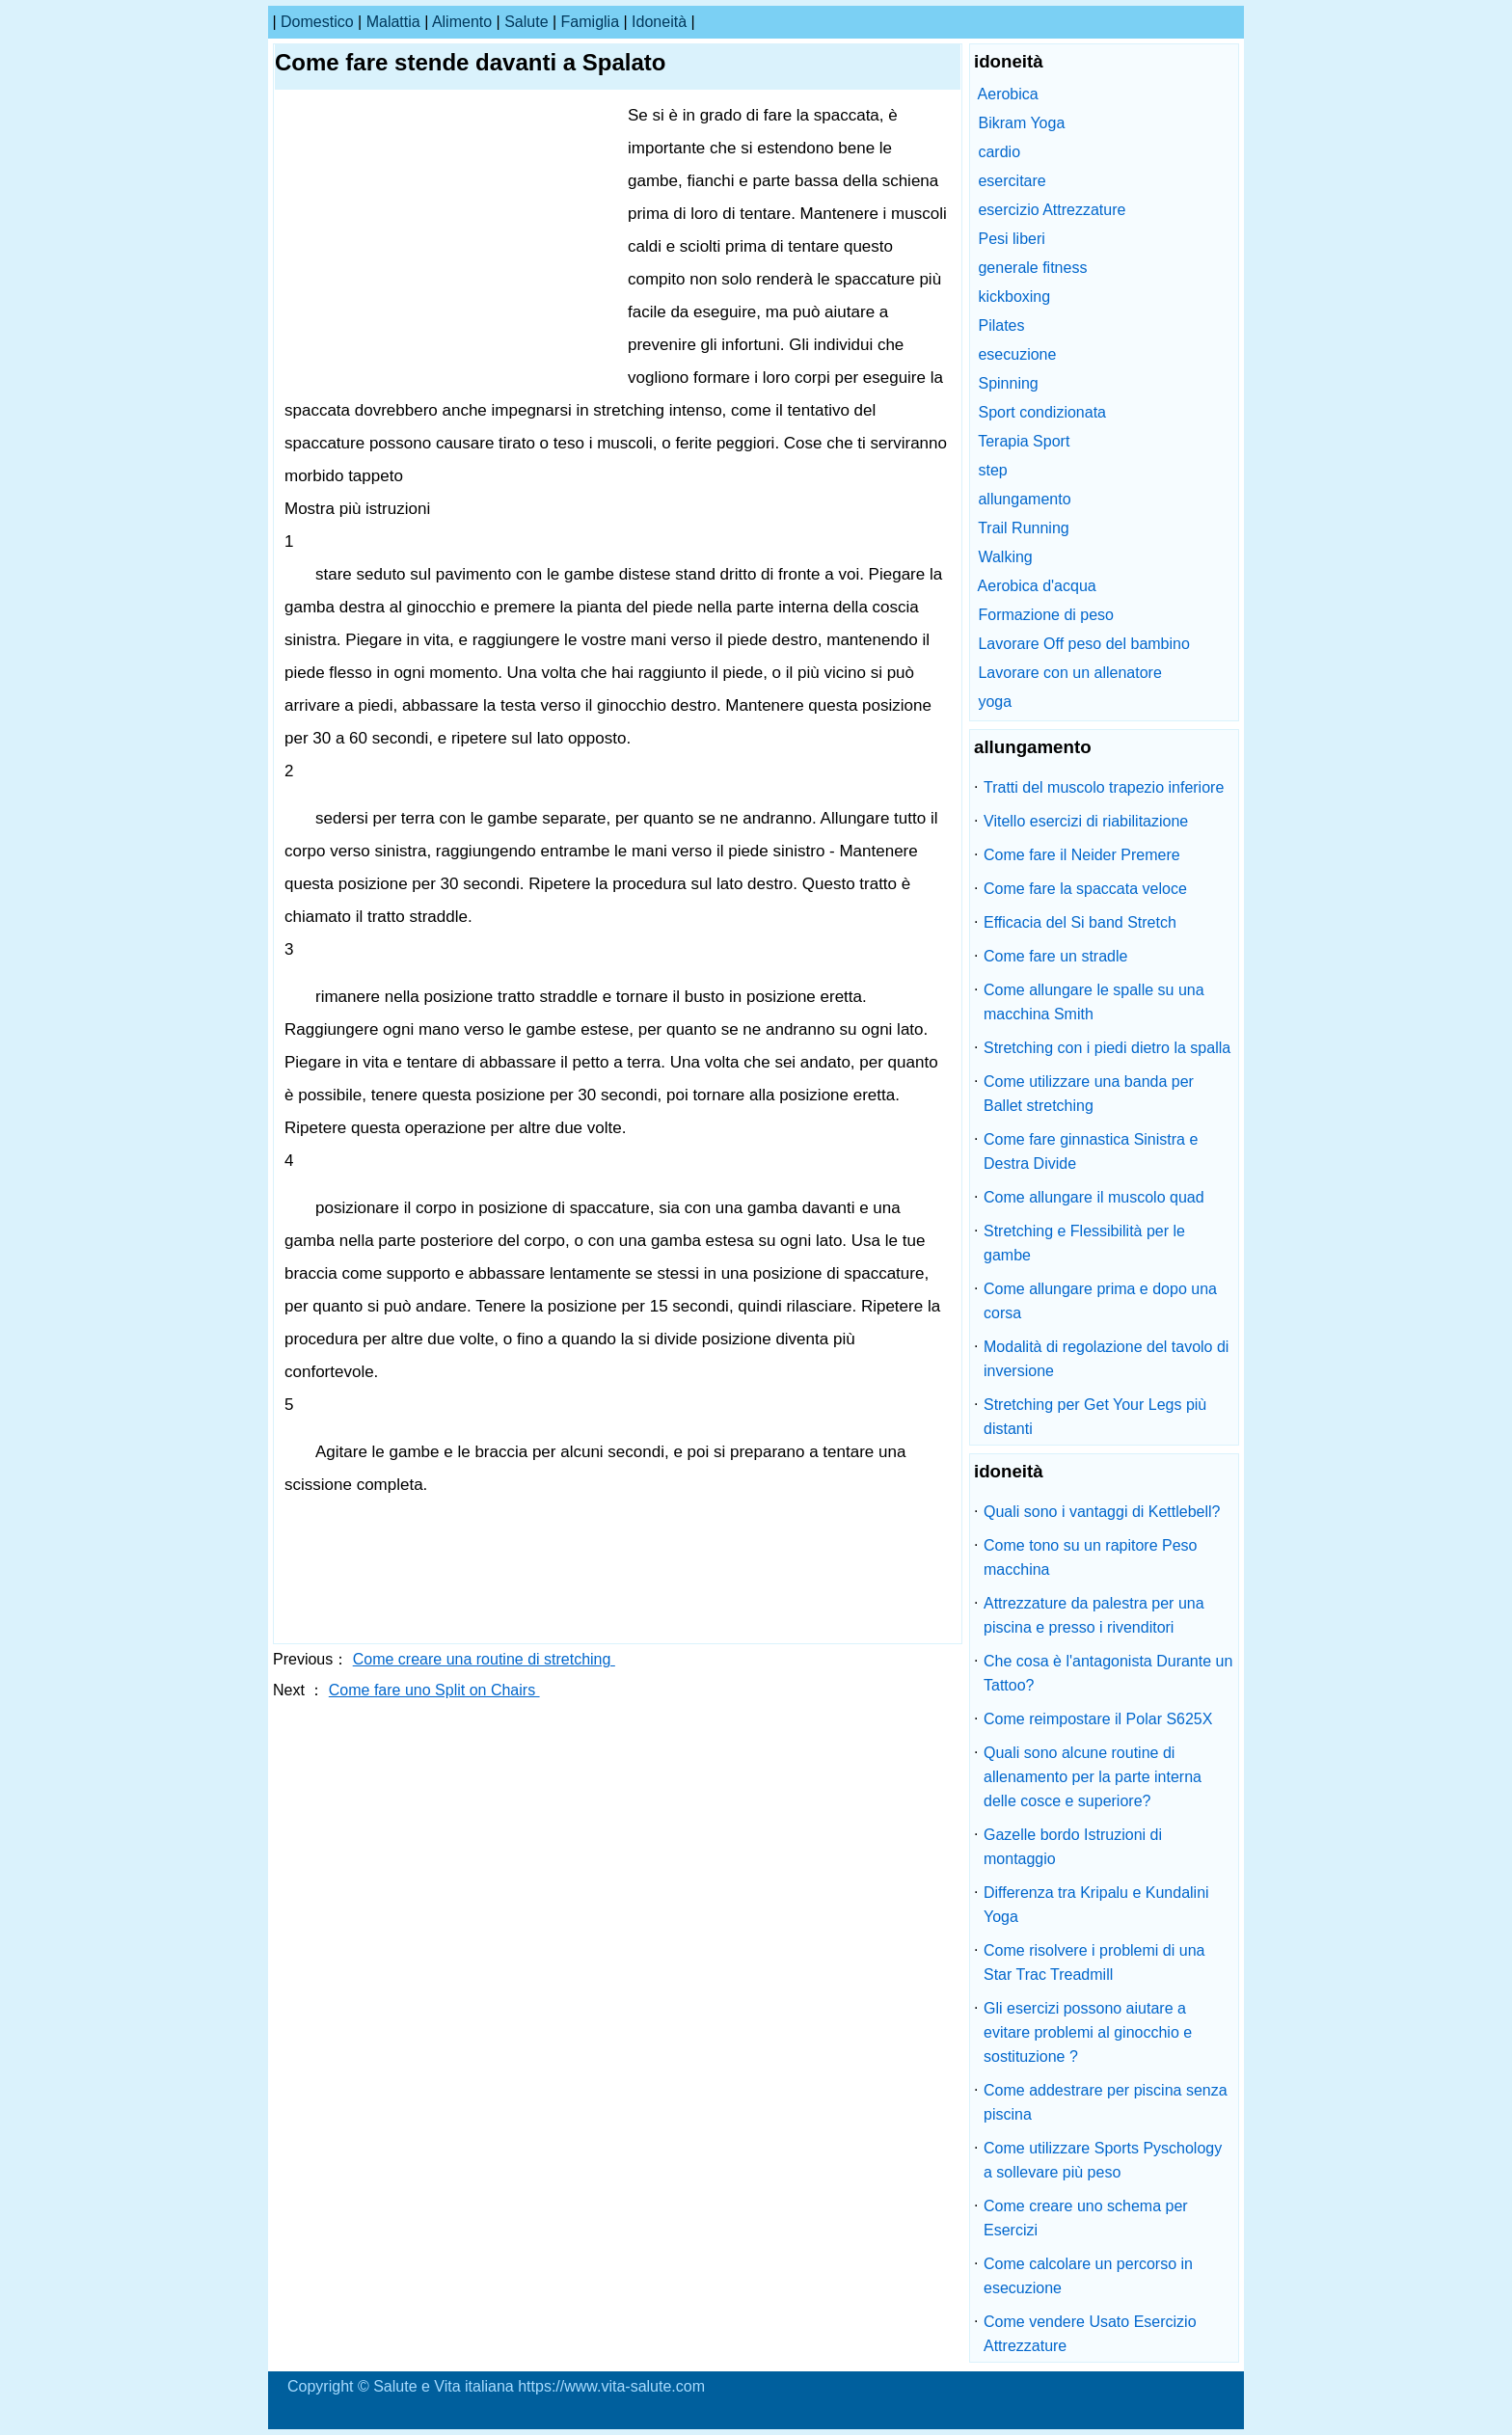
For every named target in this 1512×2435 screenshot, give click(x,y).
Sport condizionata (1042, 412)
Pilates (1001, 325)
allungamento (1024, 499)
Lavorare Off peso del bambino (1083, 644)
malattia (393, 22)
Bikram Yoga (1021, 123)
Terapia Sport (1023, 441)
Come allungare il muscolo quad (1094, 1197)
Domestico (317, 22)
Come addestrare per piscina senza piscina (1106, 2102)
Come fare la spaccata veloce (1085, 888)
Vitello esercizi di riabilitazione (1086, 821)
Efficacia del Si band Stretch (1080, 922)
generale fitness (1032, 267)
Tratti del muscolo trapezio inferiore (1104, 787)
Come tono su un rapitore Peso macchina (1090, 1557)
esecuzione (1017, 354)
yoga (995, 701)
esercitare (1011, 181)
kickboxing (1014, 296)
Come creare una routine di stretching (484, 1659)
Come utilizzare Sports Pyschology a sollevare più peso (1103, 2160)
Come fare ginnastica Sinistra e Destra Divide (1091, 1151)
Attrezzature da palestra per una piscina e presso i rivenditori (1094, 1615)
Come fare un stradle (1055, 956)
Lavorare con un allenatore (1069, 672)
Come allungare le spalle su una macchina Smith (1094, 1002)
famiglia (590, 22)
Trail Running (1023, 528)
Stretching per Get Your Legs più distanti (1095, 1416)
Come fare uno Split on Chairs (434, 1690)
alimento (462, 22)
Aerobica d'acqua (1037, 586)
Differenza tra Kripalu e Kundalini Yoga (1096, 1904)
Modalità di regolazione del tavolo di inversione (1106, 1359)
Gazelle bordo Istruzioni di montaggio (1073, 1846)
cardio (999, 152)
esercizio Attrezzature (1051, 210)
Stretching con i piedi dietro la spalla (1107, 1048)
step (992, 470)
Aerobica (1008, 94)
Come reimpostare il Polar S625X (1098, 1719)
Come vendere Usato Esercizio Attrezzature (1090, 2333)
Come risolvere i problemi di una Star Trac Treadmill (1094, 1962)
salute (526, 22)
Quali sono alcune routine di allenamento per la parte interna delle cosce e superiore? (1093, 1777)
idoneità (659, 22)
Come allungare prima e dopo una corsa (1100, 1301)
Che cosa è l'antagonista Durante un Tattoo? (1108, 1673)
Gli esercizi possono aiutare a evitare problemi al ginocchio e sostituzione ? (1088, 2032)
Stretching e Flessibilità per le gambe (1084, 1243)
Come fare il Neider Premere (1082, 855)
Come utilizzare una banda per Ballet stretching (1089, 1093)
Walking (1005, 557)
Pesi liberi (1011, 238)
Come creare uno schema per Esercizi (1086, 2218)
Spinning (1008, 383)
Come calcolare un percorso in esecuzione (1088, 2276)
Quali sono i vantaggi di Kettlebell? (1102, 1511)
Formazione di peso (1046, 615)
